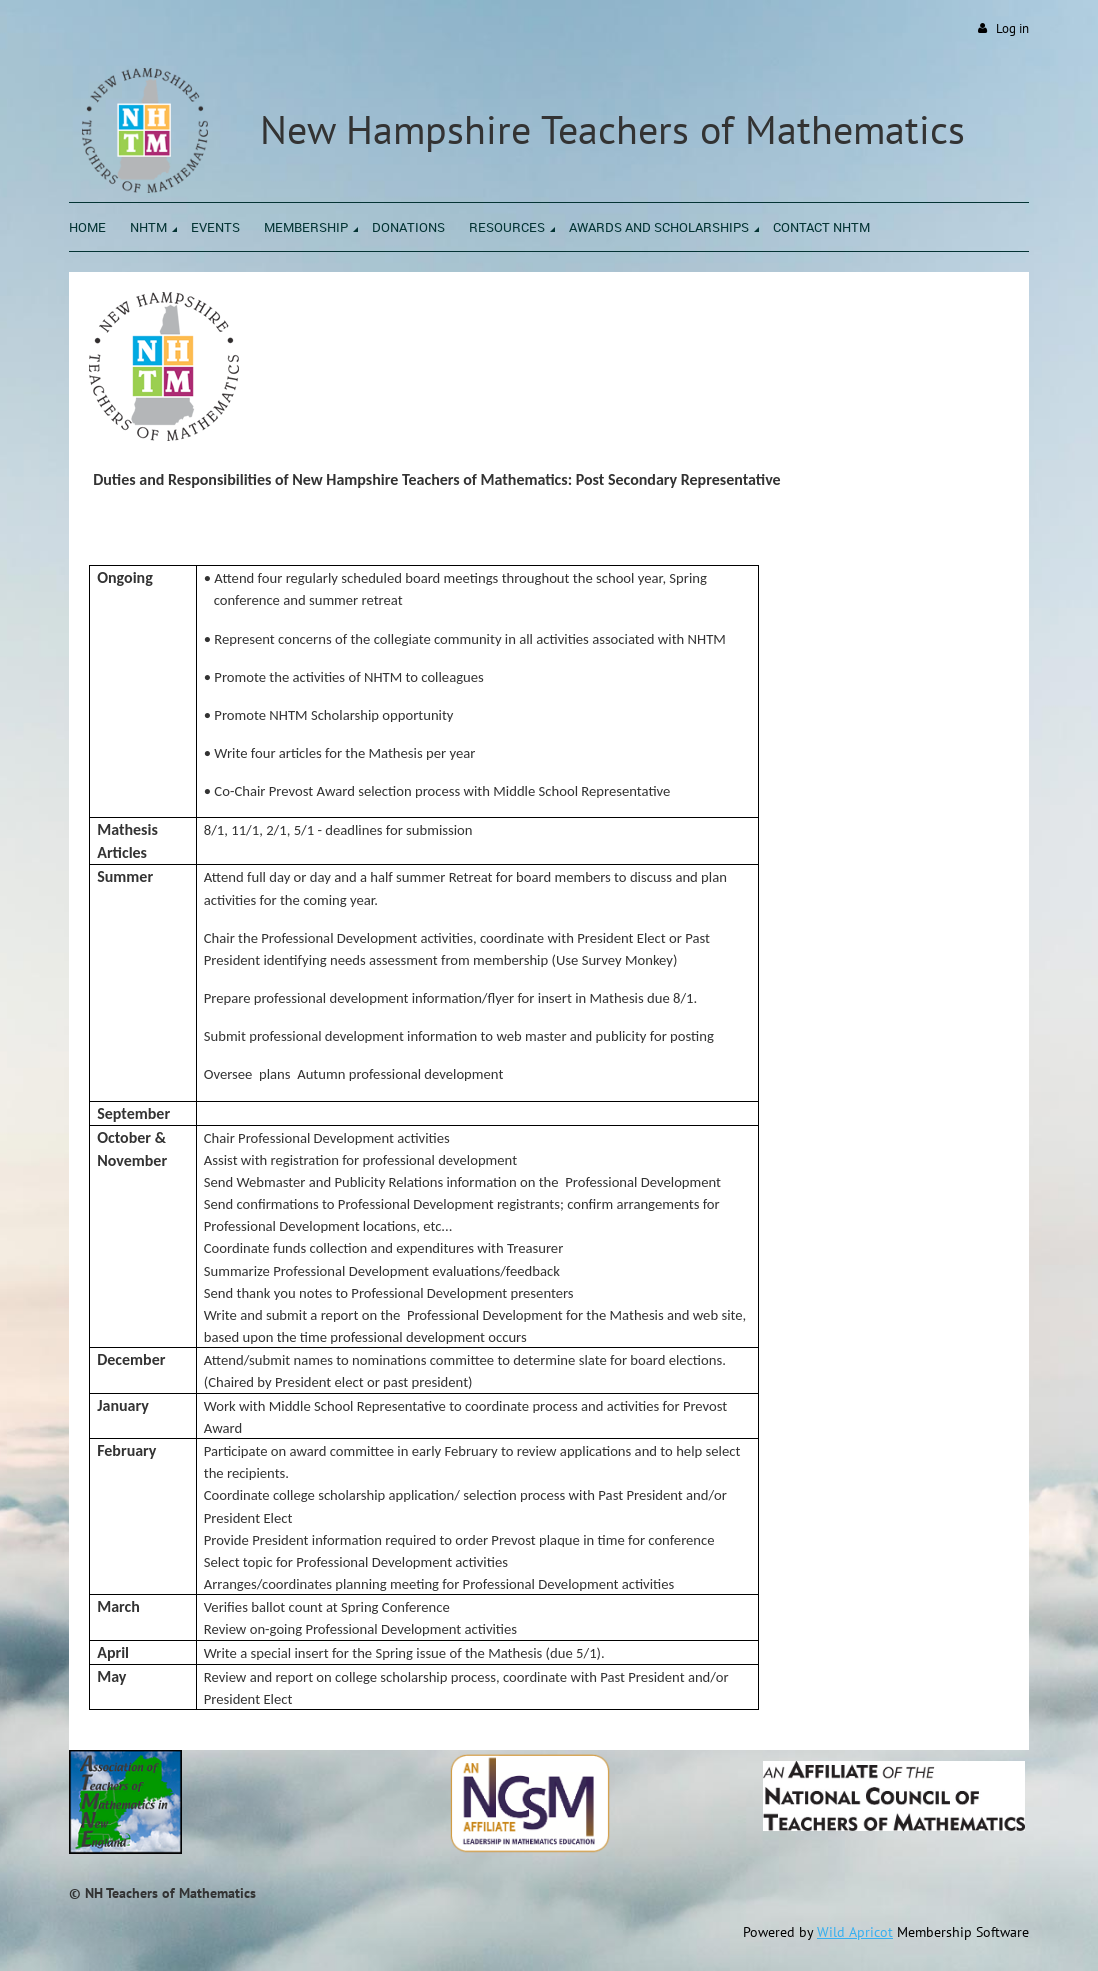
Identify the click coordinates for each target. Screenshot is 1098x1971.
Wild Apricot (855, 1932)
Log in (1012, 28)
